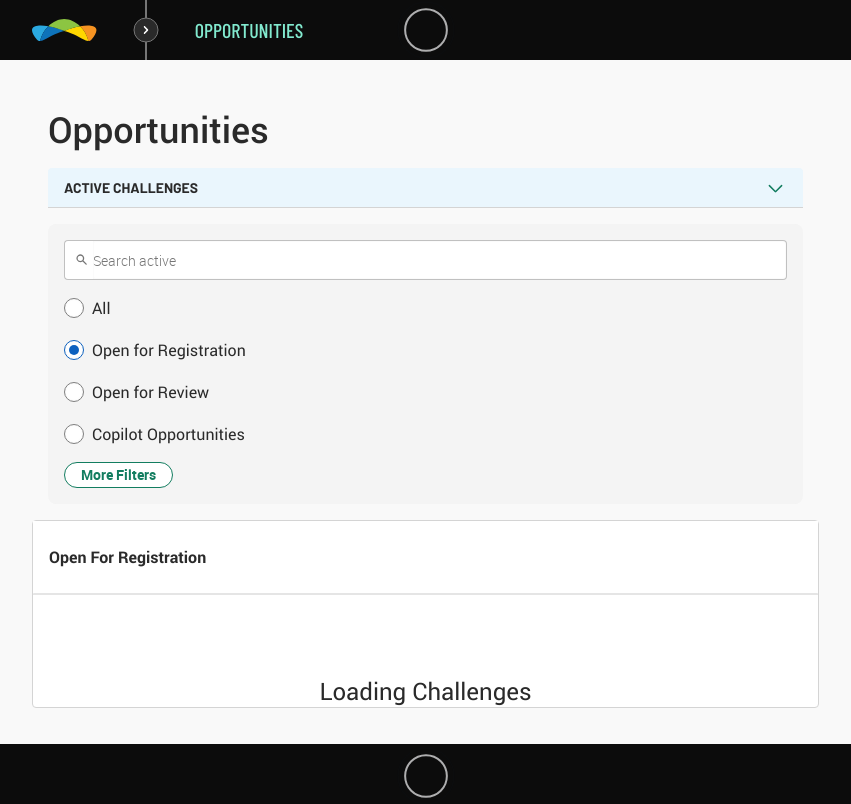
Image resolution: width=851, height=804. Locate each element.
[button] (425, 308)
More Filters (118, 474)
